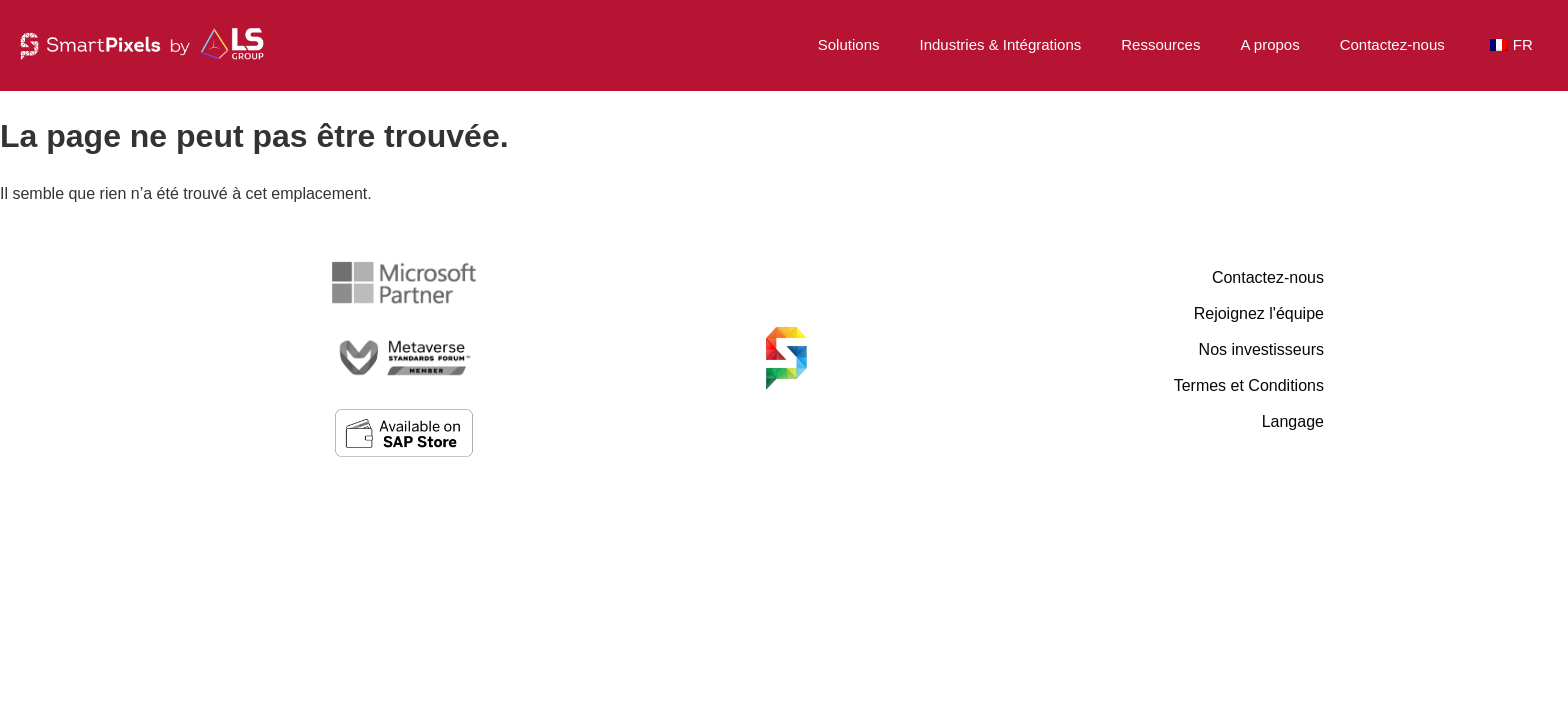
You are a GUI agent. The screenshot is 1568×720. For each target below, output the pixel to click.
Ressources (1160, 44)
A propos (1269, 44)
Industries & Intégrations (1000, 44)
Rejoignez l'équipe (1259, 313)
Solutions (849, 44)
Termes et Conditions (1249, 385)
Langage (1293, 421)
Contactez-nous (1392, 44)
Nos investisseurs (1261, 349)
